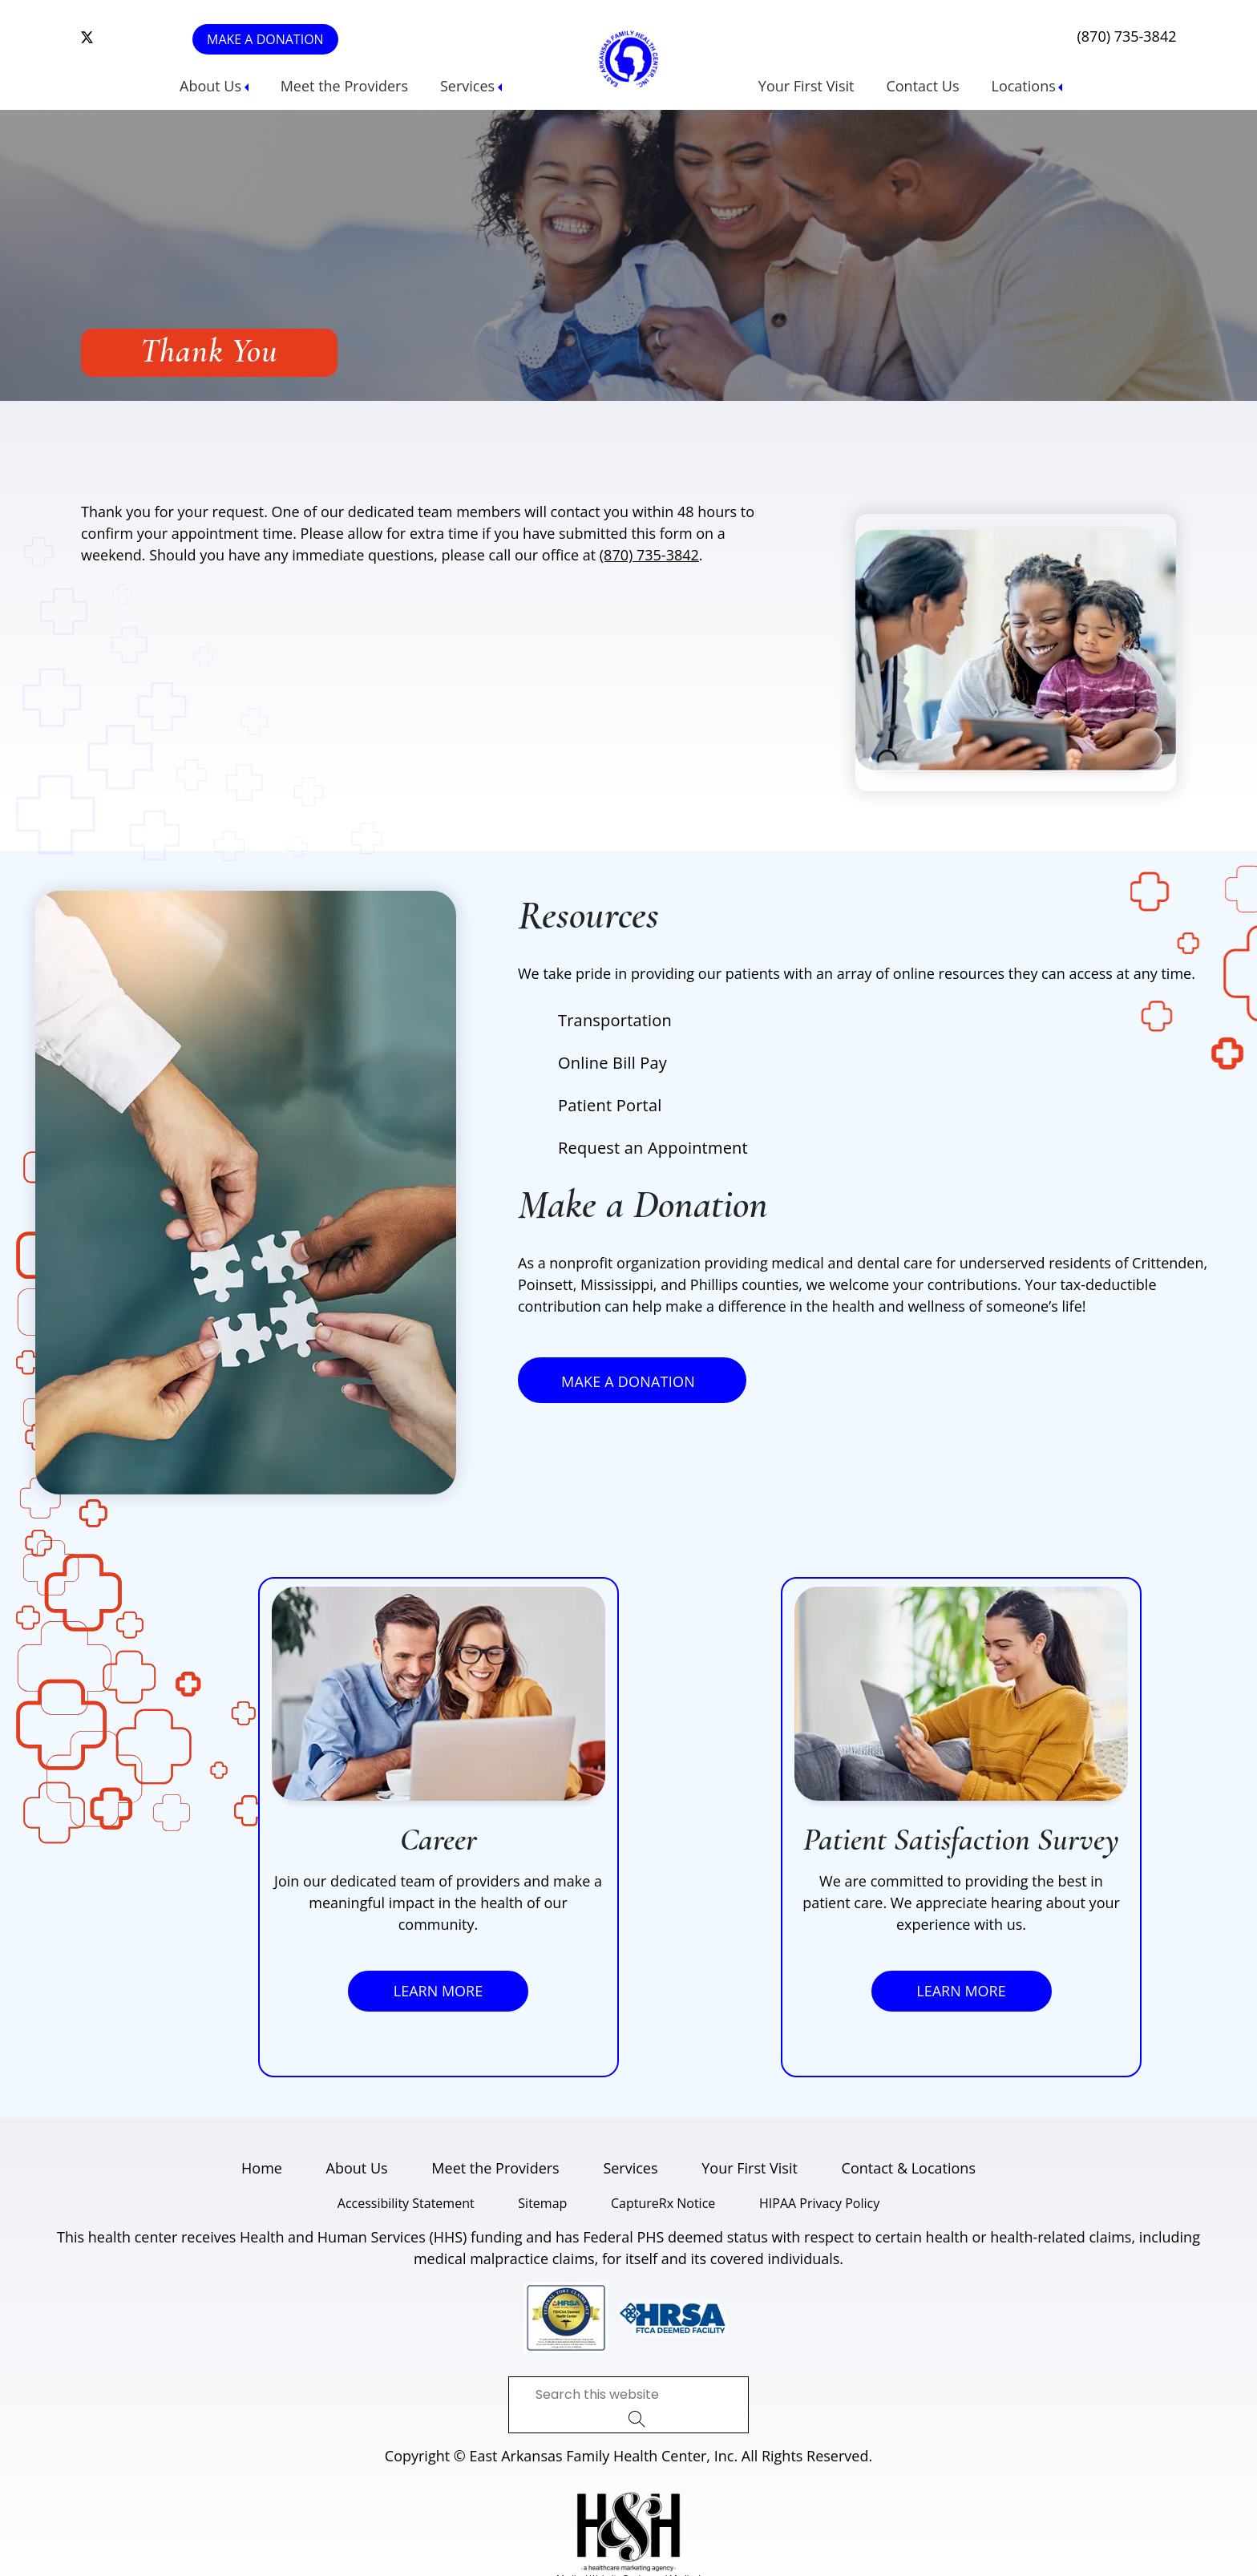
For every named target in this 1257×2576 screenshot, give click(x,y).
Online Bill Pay (612, 1063)
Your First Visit (806, 85)
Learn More (438, 1990)
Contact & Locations (909, 2168)
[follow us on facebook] (126, 38)
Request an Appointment (653, 1148)
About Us (210, 85)
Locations (1024, 85)
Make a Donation (265, 39)
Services (467, 85)
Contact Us (922, 85)
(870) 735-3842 (1126, 36)
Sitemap (542, 2203)
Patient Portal (609, 1105)
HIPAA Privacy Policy (819, 2203)
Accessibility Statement (406, 2203)
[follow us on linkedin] (138, 38)
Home (261, 2168)
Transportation (615, 1020)
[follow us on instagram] (114, 38)
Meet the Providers (344, 85)
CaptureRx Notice (663, 2203)
